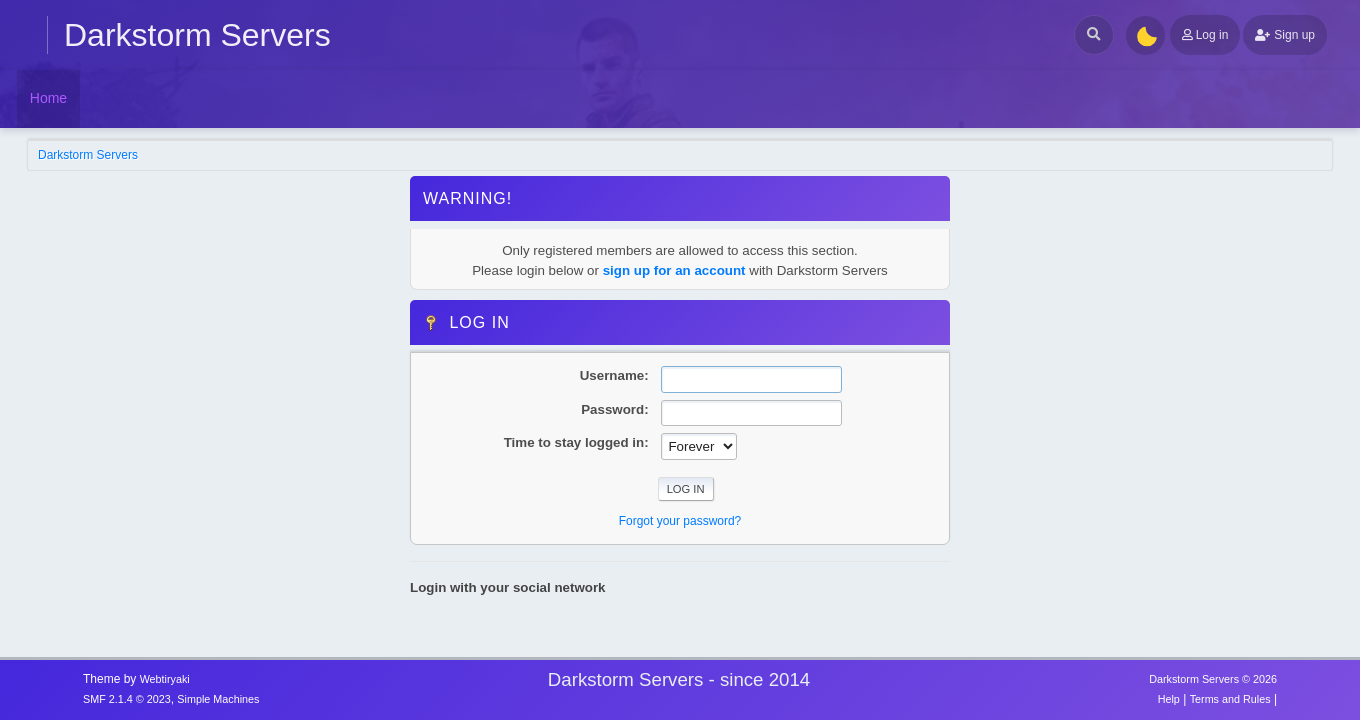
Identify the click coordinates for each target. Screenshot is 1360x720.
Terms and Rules (1230, 699)
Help (1169, 699)
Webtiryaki (165, 679)
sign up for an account (674, 270)
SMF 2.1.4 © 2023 (127, 699)
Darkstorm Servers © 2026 (1213, 679)
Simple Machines (218, 699)
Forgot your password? (680, 521)
